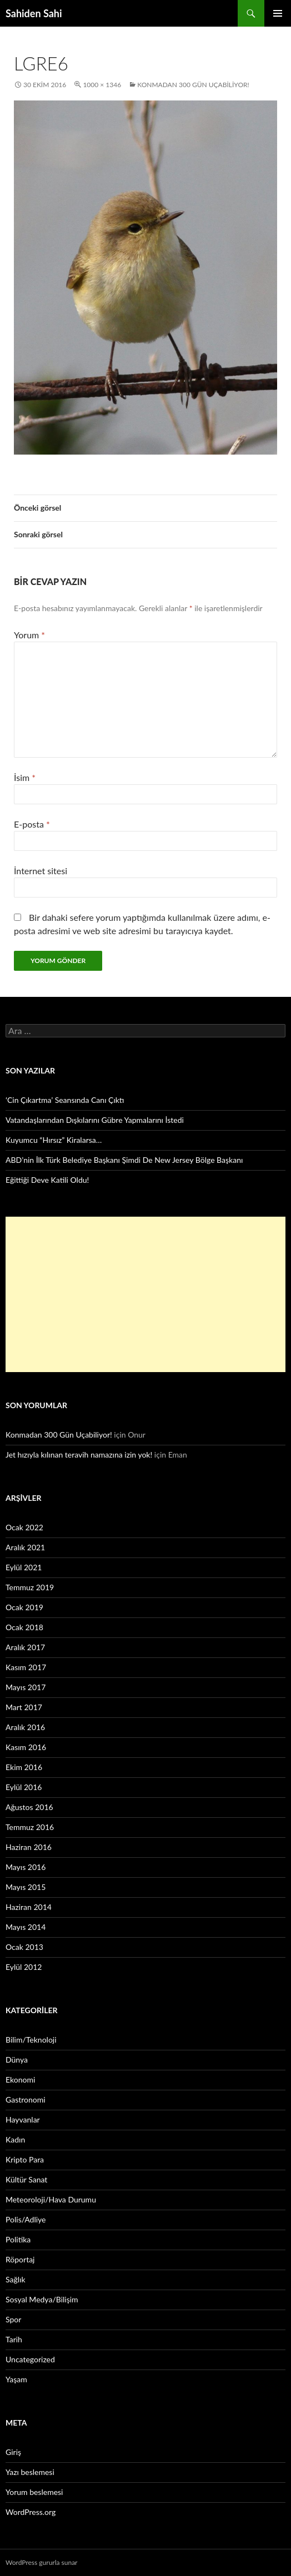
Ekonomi (20, 2079)
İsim (25, 777)
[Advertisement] (145, 1294)
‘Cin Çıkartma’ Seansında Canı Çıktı (65, 1100)
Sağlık (16, 2279)
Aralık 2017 (25, 1647)
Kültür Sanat (26, 2179)
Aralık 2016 (25, 1727)
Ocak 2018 (24, 1627)
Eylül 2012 (24, 1967)
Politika (18, 2239)
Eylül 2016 (24, 1787)
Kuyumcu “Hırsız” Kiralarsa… (54, 1140)
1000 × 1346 (102, 84)
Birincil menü (277, 13)
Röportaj (20, 2259)
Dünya (17, 2059)
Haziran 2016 (29, 1847)
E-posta (32, 824)
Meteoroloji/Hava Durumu (51, 2199)
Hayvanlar (23, 2119)
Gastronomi (26, 2099)
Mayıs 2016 (26, 1867)
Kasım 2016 (26, 1747)
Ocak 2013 (24, 1947)
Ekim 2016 (24, 1767)
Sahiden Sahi (34, 13)
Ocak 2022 (24, 1527)
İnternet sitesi (40, 870)
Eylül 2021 (24, 1567)
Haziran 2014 (29, 1907)
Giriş (13, 2452)
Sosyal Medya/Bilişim (42, 2299)
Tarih (14, 2339)
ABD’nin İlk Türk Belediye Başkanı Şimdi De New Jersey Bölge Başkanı (124, 1160)
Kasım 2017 (26, 1667)
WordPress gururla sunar (41, 2562)
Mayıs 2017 (26, 1687)
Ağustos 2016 (29, 1807)
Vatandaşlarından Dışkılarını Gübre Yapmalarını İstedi (95, 1120)
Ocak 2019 (24, 1607)
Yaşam (16, 2379)
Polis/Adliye (26, 2219)
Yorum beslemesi (34, 2492)
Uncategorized (30, 2359)
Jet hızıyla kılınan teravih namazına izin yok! (79, 1454)
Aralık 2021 (25, 1547)
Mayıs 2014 (26, 1927)
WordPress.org (31, 2512)
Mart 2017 (24, 1707)
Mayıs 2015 (26, 1887)
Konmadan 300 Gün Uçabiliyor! (193, 84)
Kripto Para (25, 2159)
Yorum (29, 634)
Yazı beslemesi (30, 2472)
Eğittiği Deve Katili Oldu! (47, 1179)
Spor (13, 2319)
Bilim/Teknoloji (31, 2039)
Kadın (15, 2139)
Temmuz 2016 (30, 1827)
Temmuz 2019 (30, 1587)
